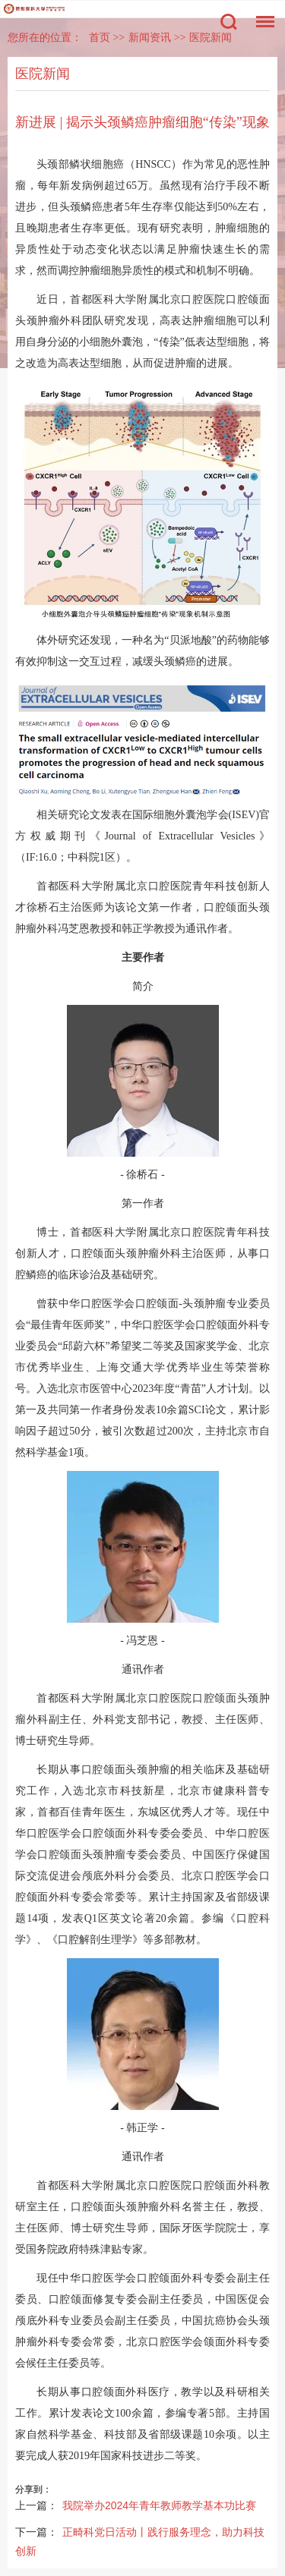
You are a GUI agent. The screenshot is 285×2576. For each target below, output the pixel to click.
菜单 (261, 14)
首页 (99, 37)
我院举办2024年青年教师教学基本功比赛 (159, 2505)
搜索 (228, 22)
